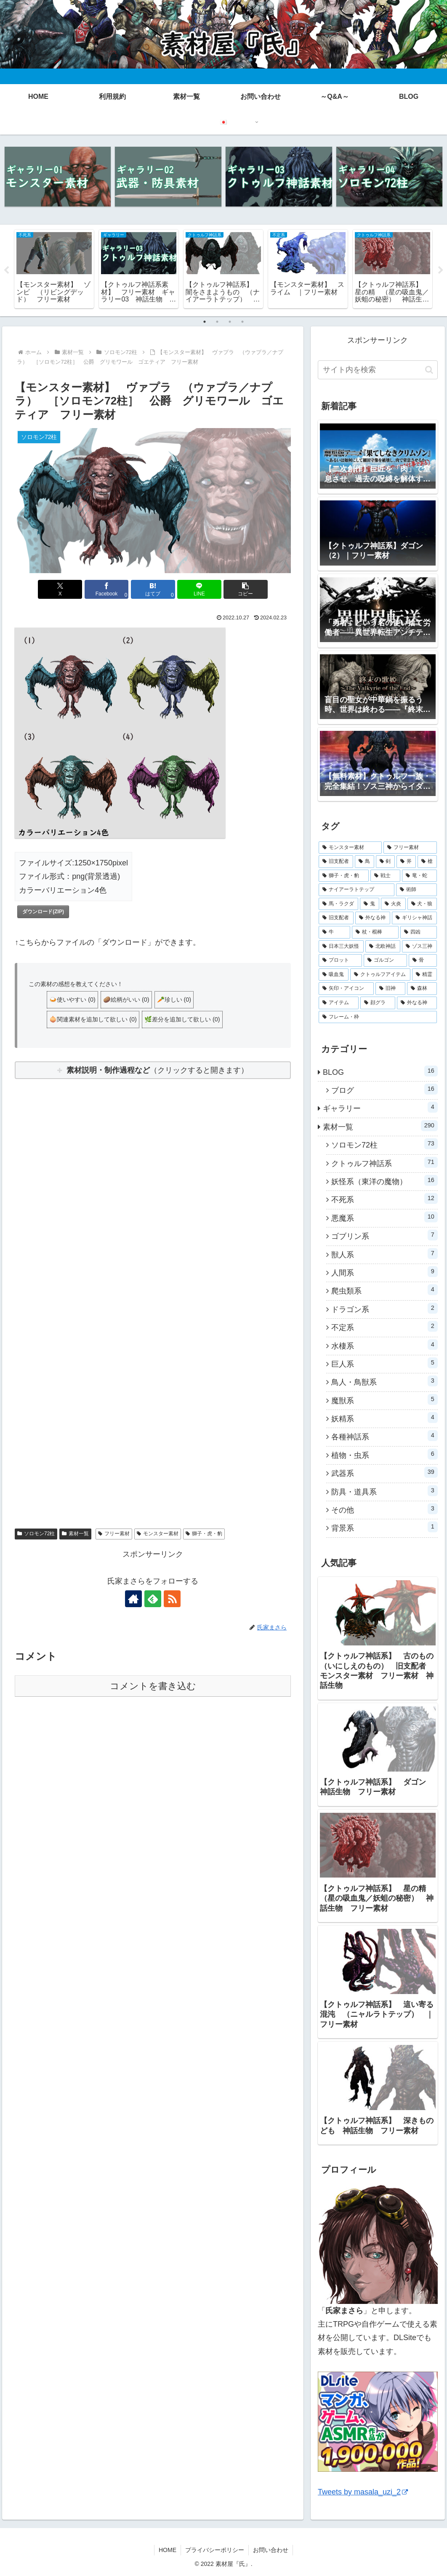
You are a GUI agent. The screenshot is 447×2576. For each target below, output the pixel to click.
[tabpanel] (54, 269)
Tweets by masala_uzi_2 (363, 2492)
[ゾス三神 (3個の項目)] (419, 946)
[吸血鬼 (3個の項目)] (334, 974)
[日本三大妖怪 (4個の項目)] (341, 946)
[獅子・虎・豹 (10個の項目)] (344, 876)
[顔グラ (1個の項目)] (377, 1003)
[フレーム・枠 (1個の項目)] (378, 1017)
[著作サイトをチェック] (133, 1598)
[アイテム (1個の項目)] (339, 1003)
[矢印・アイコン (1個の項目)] (346, 989)
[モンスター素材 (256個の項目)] (350, 847)
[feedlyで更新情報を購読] (152, 1598)
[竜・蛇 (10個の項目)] (419, 876)
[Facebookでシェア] (107, 589)
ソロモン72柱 (36, 1534)
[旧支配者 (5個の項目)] (336, 918)
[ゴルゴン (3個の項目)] (385, 960)
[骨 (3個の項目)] (423, 960)
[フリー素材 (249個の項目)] (409, 847)
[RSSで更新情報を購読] (172, 1598)
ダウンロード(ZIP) (43, 912)
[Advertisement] (153, 1193)
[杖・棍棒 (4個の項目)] (375, 932)
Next (440, 270)
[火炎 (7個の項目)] (393, 904)
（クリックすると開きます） (157, 1070)
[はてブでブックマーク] (153, 589)
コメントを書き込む (153, 1686)
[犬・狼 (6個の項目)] (422, 904)
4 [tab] (242, 321)
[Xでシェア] (60, 589)
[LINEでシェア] (199, 589)
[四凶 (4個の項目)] (418, 932)
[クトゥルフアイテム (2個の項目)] (380, 974)
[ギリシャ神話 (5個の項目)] (414, 918)
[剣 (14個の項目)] (385, 861)
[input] (378, 369)
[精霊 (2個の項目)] (424, 974)
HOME (167, 2550)
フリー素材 (114, 1534)
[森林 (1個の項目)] (422, 989)
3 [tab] (230, 321)
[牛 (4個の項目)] (334, 932)
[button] (246, 589)
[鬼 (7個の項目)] (369, 904)
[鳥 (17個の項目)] (364, 861)
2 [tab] (217, 321)
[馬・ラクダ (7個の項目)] (338, 904)
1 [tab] (204, 321)
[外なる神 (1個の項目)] (417, 1003)
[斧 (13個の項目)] (406, 861)
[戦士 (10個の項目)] (385, 876)
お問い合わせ (270, 2550)
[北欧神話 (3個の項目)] (382, 946)
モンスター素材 (157, 1534)
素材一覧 (75, 1534)
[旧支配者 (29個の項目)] (336, 861)
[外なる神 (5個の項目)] (372, 918)
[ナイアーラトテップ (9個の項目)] (356, 889)
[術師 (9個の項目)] (416, 889)
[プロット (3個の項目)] (340, 960)
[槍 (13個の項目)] (427, 861)
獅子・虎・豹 (204, 1534)
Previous (6, 270)
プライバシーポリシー (214, 2550)
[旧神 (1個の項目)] (390, 989)
